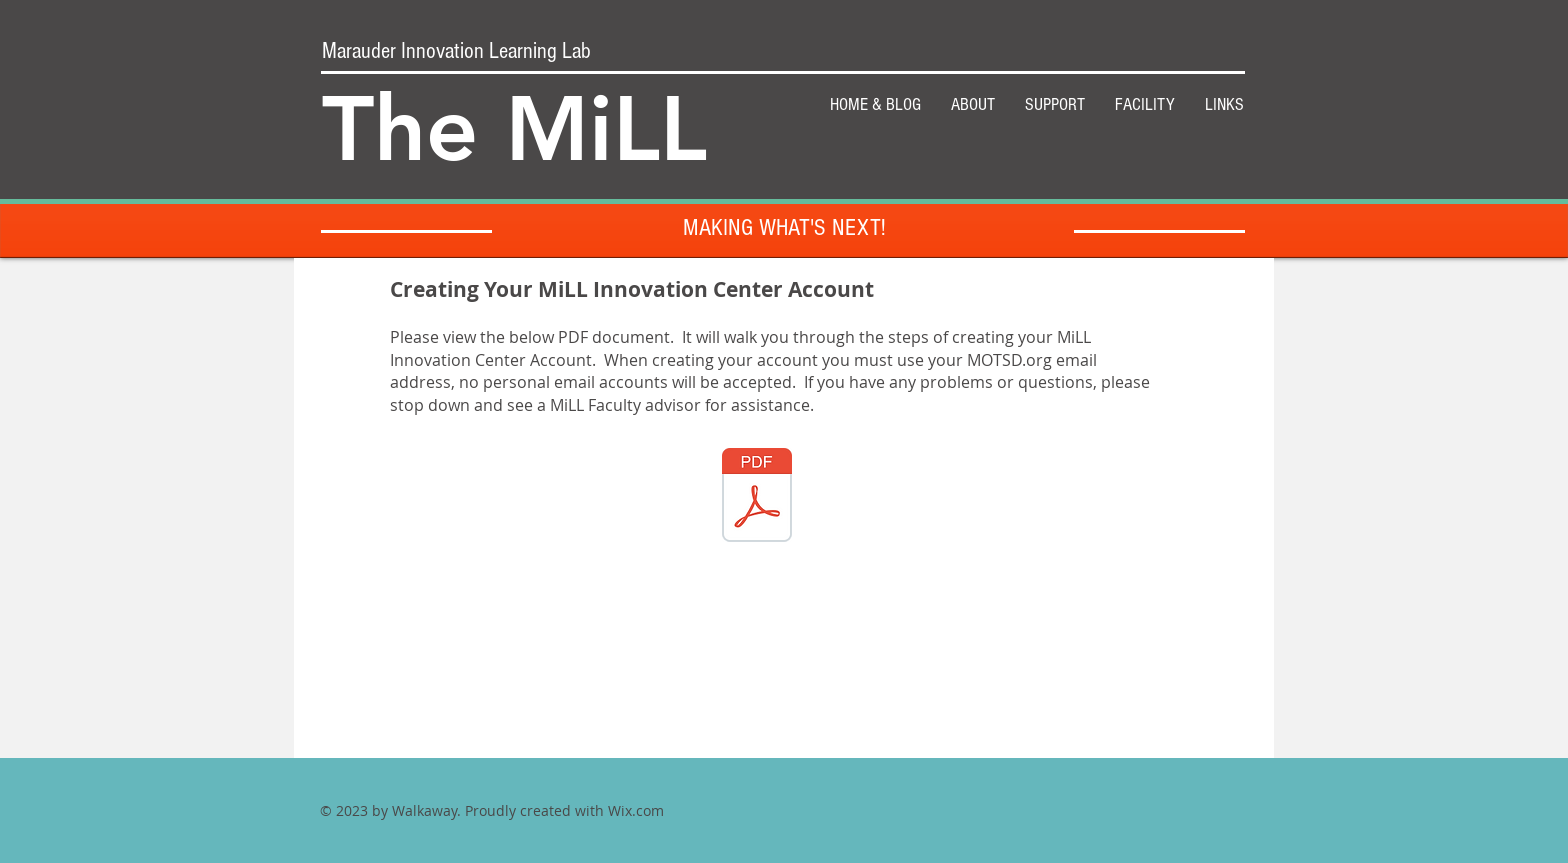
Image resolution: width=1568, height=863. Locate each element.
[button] (1055, 105)
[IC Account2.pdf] (757, 498)
